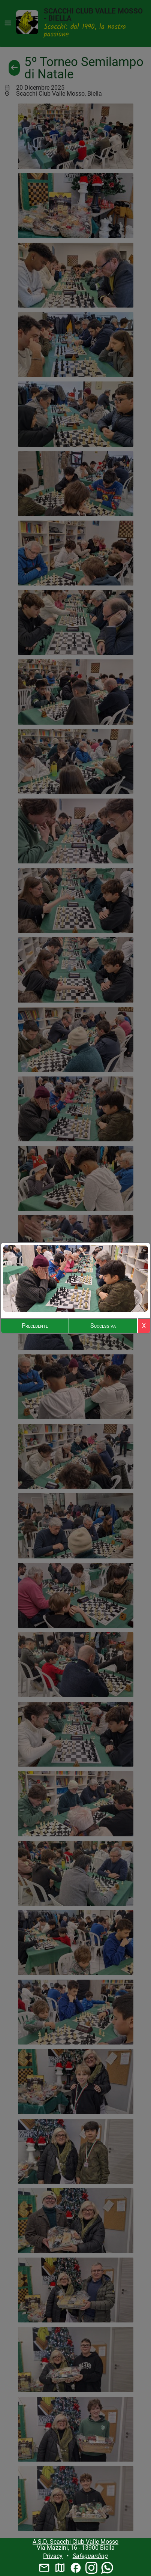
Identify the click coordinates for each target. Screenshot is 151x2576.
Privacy (53, 2555)
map (60, 2568)
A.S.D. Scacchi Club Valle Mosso (75, 2541)
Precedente (35, 1325)
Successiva (103, 1325)
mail (44, 2568)
